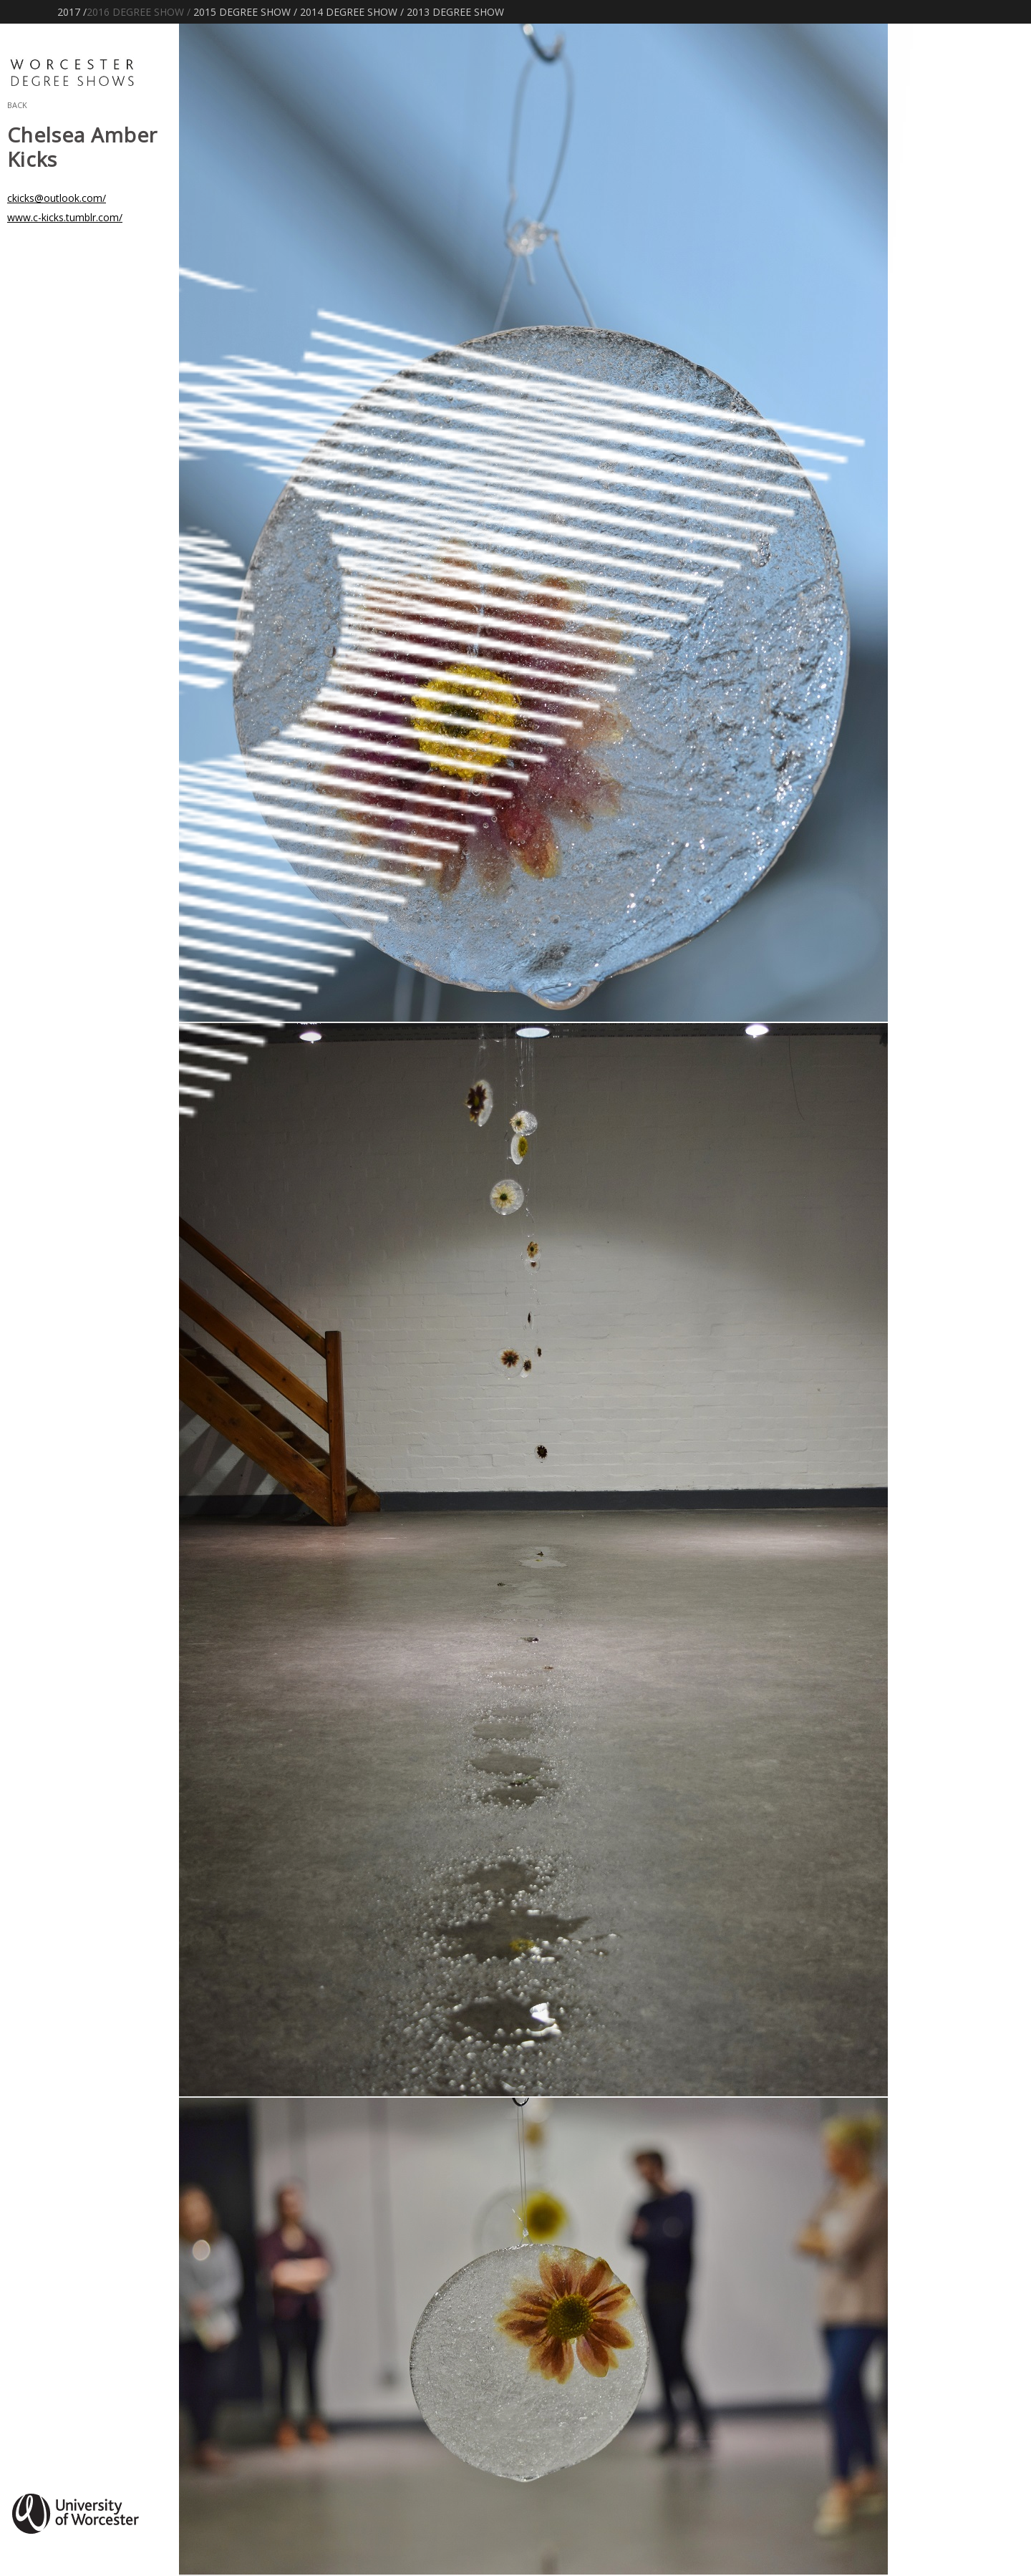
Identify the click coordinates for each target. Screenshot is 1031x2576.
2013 (455, 12)
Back (17, 104)
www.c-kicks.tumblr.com (64, 217)
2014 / (352, 12)
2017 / (72, 12)
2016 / (138, 12)
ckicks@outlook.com (56, 198)
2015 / (245, 12)
